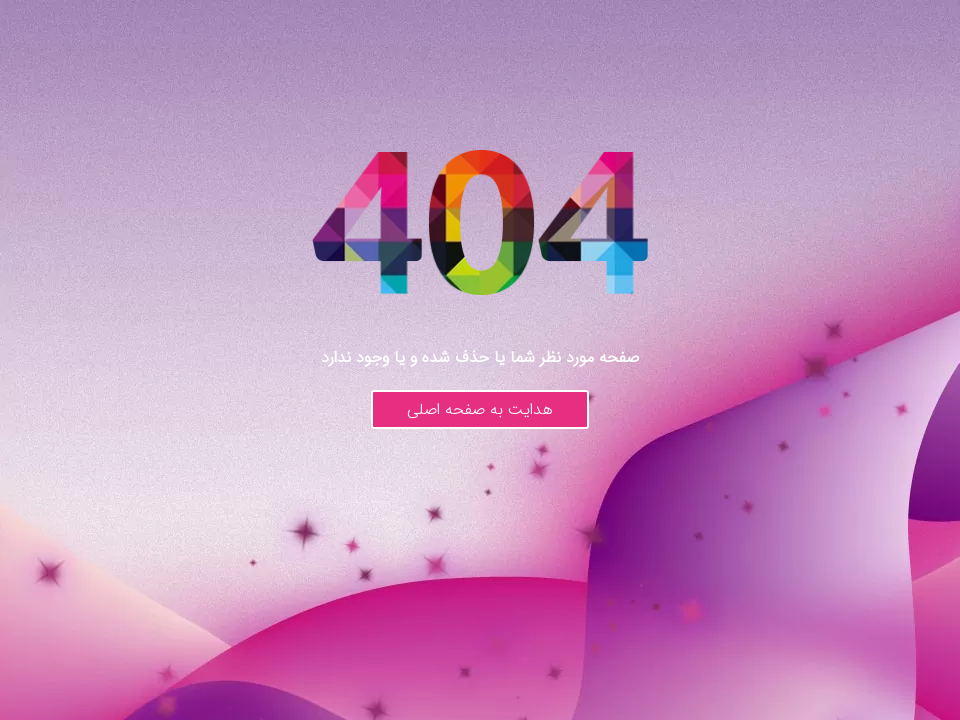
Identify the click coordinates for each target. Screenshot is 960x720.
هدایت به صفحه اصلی (480, 409)
